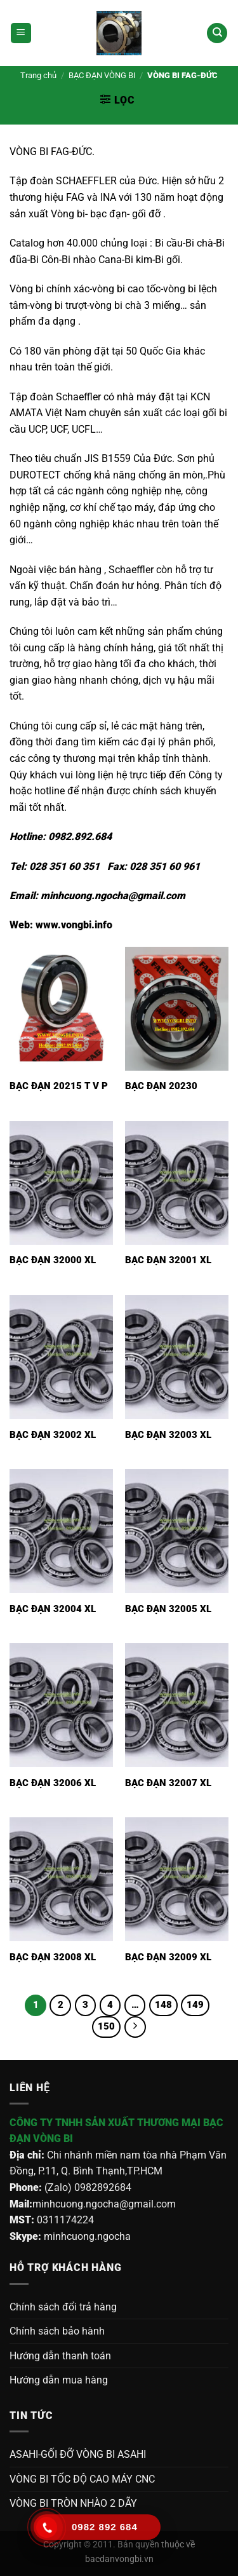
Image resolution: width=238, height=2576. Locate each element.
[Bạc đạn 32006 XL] (61, 1705)
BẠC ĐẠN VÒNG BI (102, 75)
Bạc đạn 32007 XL (168, 1783)
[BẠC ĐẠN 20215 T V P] (61, 1009)
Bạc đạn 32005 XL (168, 1609)
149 (195, 2004)
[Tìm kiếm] (217, 33)
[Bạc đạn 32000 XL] (61, 1183)
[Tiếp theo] (135, 2027)
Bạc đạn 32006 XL (53, 1783)
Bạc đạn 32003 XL (168, 1435)
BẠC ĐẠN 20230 (161, 1086)
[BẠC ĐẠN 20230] (176, 1009)
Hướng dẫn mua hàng (59, 2380)
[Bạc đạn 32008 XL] (61, 1879)
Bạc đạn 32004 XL (53, 1609)
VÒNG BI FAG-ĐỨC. (52, 152)
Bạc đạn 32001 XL (168, 1260)
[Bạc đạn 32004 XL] (61, 1531)
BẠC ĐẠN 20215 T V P (59, 1086)
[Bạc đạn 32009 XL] (176, 1879)
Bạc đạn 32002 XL (53, 1435)
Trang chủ (38, 75)
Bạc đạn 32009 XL (168, 1957)
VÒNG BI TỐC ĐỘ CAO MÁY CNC (82, 2479)
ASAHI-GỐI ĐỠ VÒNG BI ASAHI (78, 2454)
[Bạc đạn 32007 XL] (176, 1705)
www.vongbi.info (74, 925)
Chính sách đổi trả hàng (63, 2307)
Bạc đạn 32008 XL (53, 1957)
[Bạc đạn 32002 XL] (61, 1357)
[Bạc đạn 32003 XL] (176, 1357)
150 (106, 2026)
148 (163, 2004)
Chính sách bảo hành (57, 2331)
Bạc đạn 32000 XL (53, 1260)
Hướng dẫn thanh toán (60, 2356)
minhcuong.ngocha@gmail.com (113, 896)
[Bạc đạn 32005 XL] (176, 1531)
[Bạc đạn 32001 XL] (176, 1183)
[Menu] (21, 33)
